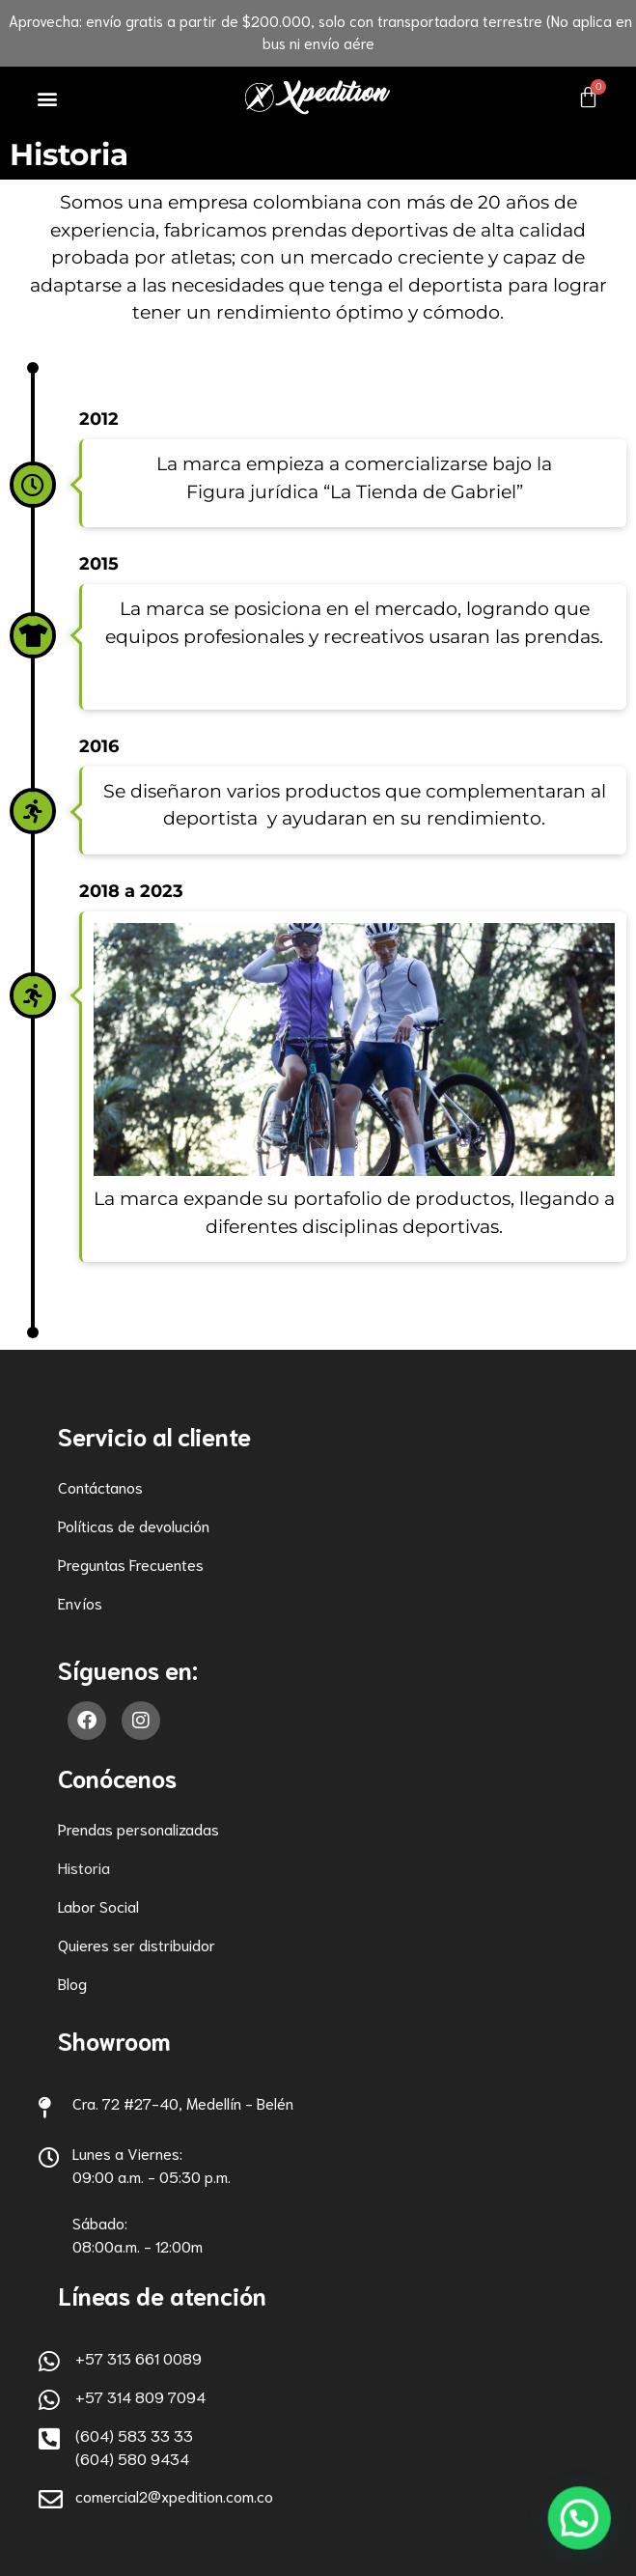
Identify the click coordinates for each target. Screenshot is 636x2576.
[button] (48, 99)
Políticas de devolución (133, 1525)
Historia (84, 1867)
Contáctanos (100, 1486)
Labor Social (98, 1905)
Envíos (80, 1602)
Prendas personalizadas (138, 1828)
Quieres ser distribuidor (136, 1944)
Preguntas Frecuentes (131, 1564)
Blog (72, 1983)
